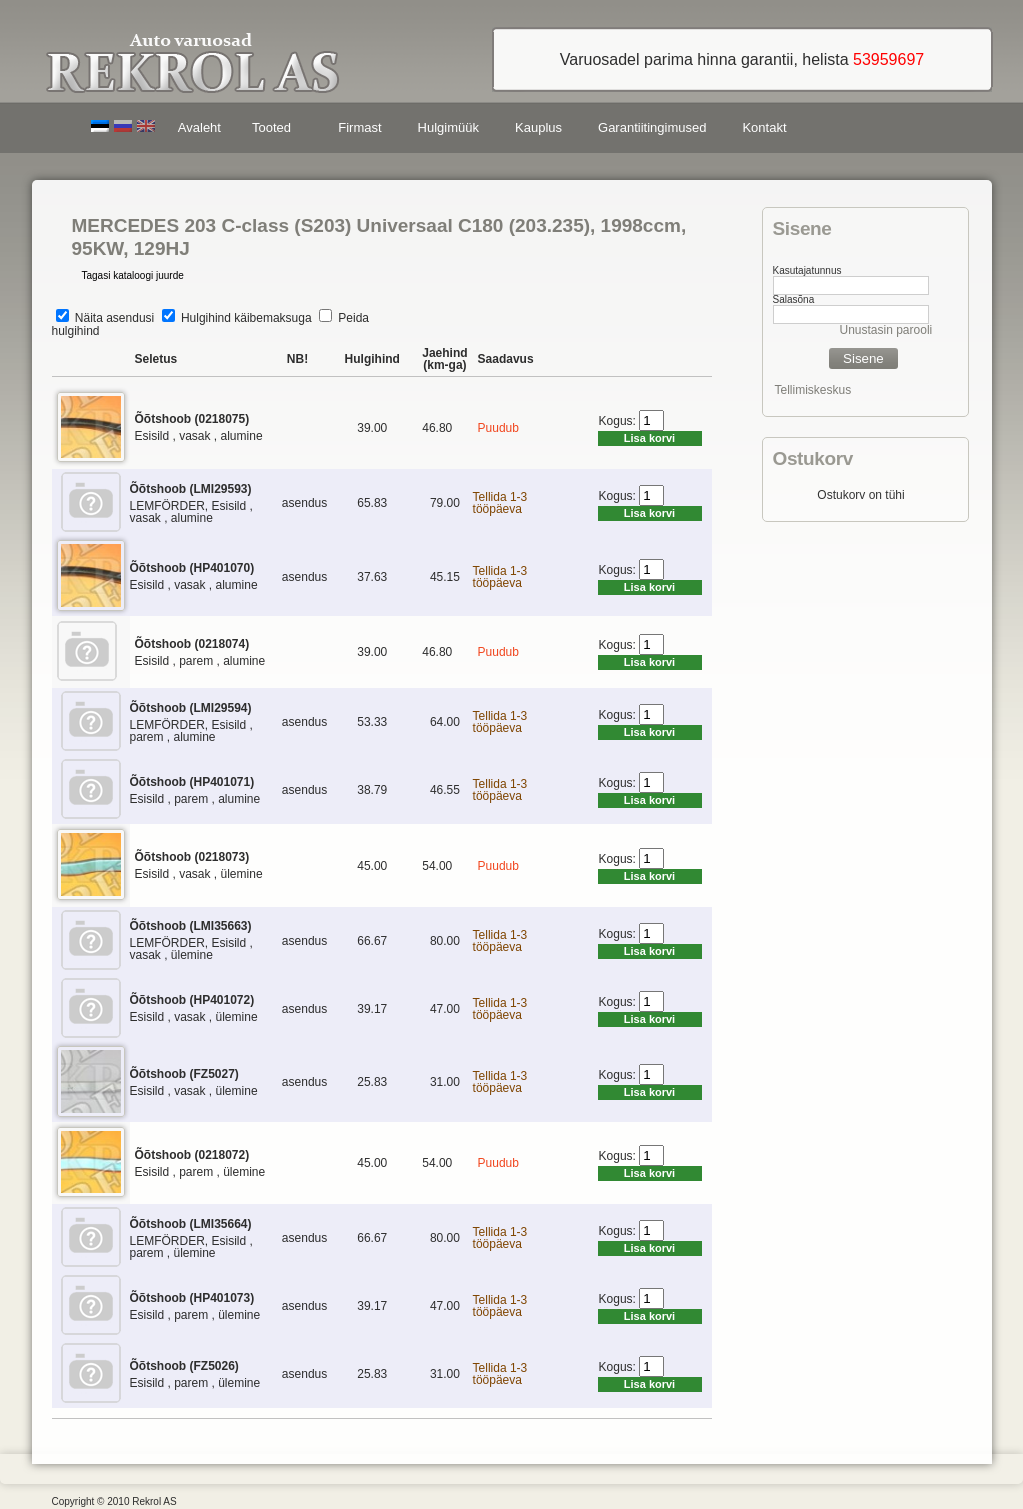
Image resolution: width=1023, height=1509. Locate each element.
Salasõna (794, 299)
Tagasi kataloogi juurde (133, 275)
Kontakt (764, 127)
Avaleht (199, 127)
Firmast (359, 127)
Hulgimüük (448, 127)
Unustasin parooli (886, 330)
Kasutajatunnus (807, 270)
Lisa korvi (649, 438)
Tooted (275, 130)
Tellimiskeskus (813, 390)
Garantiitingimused (652, 127)
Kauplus (538, 127)
